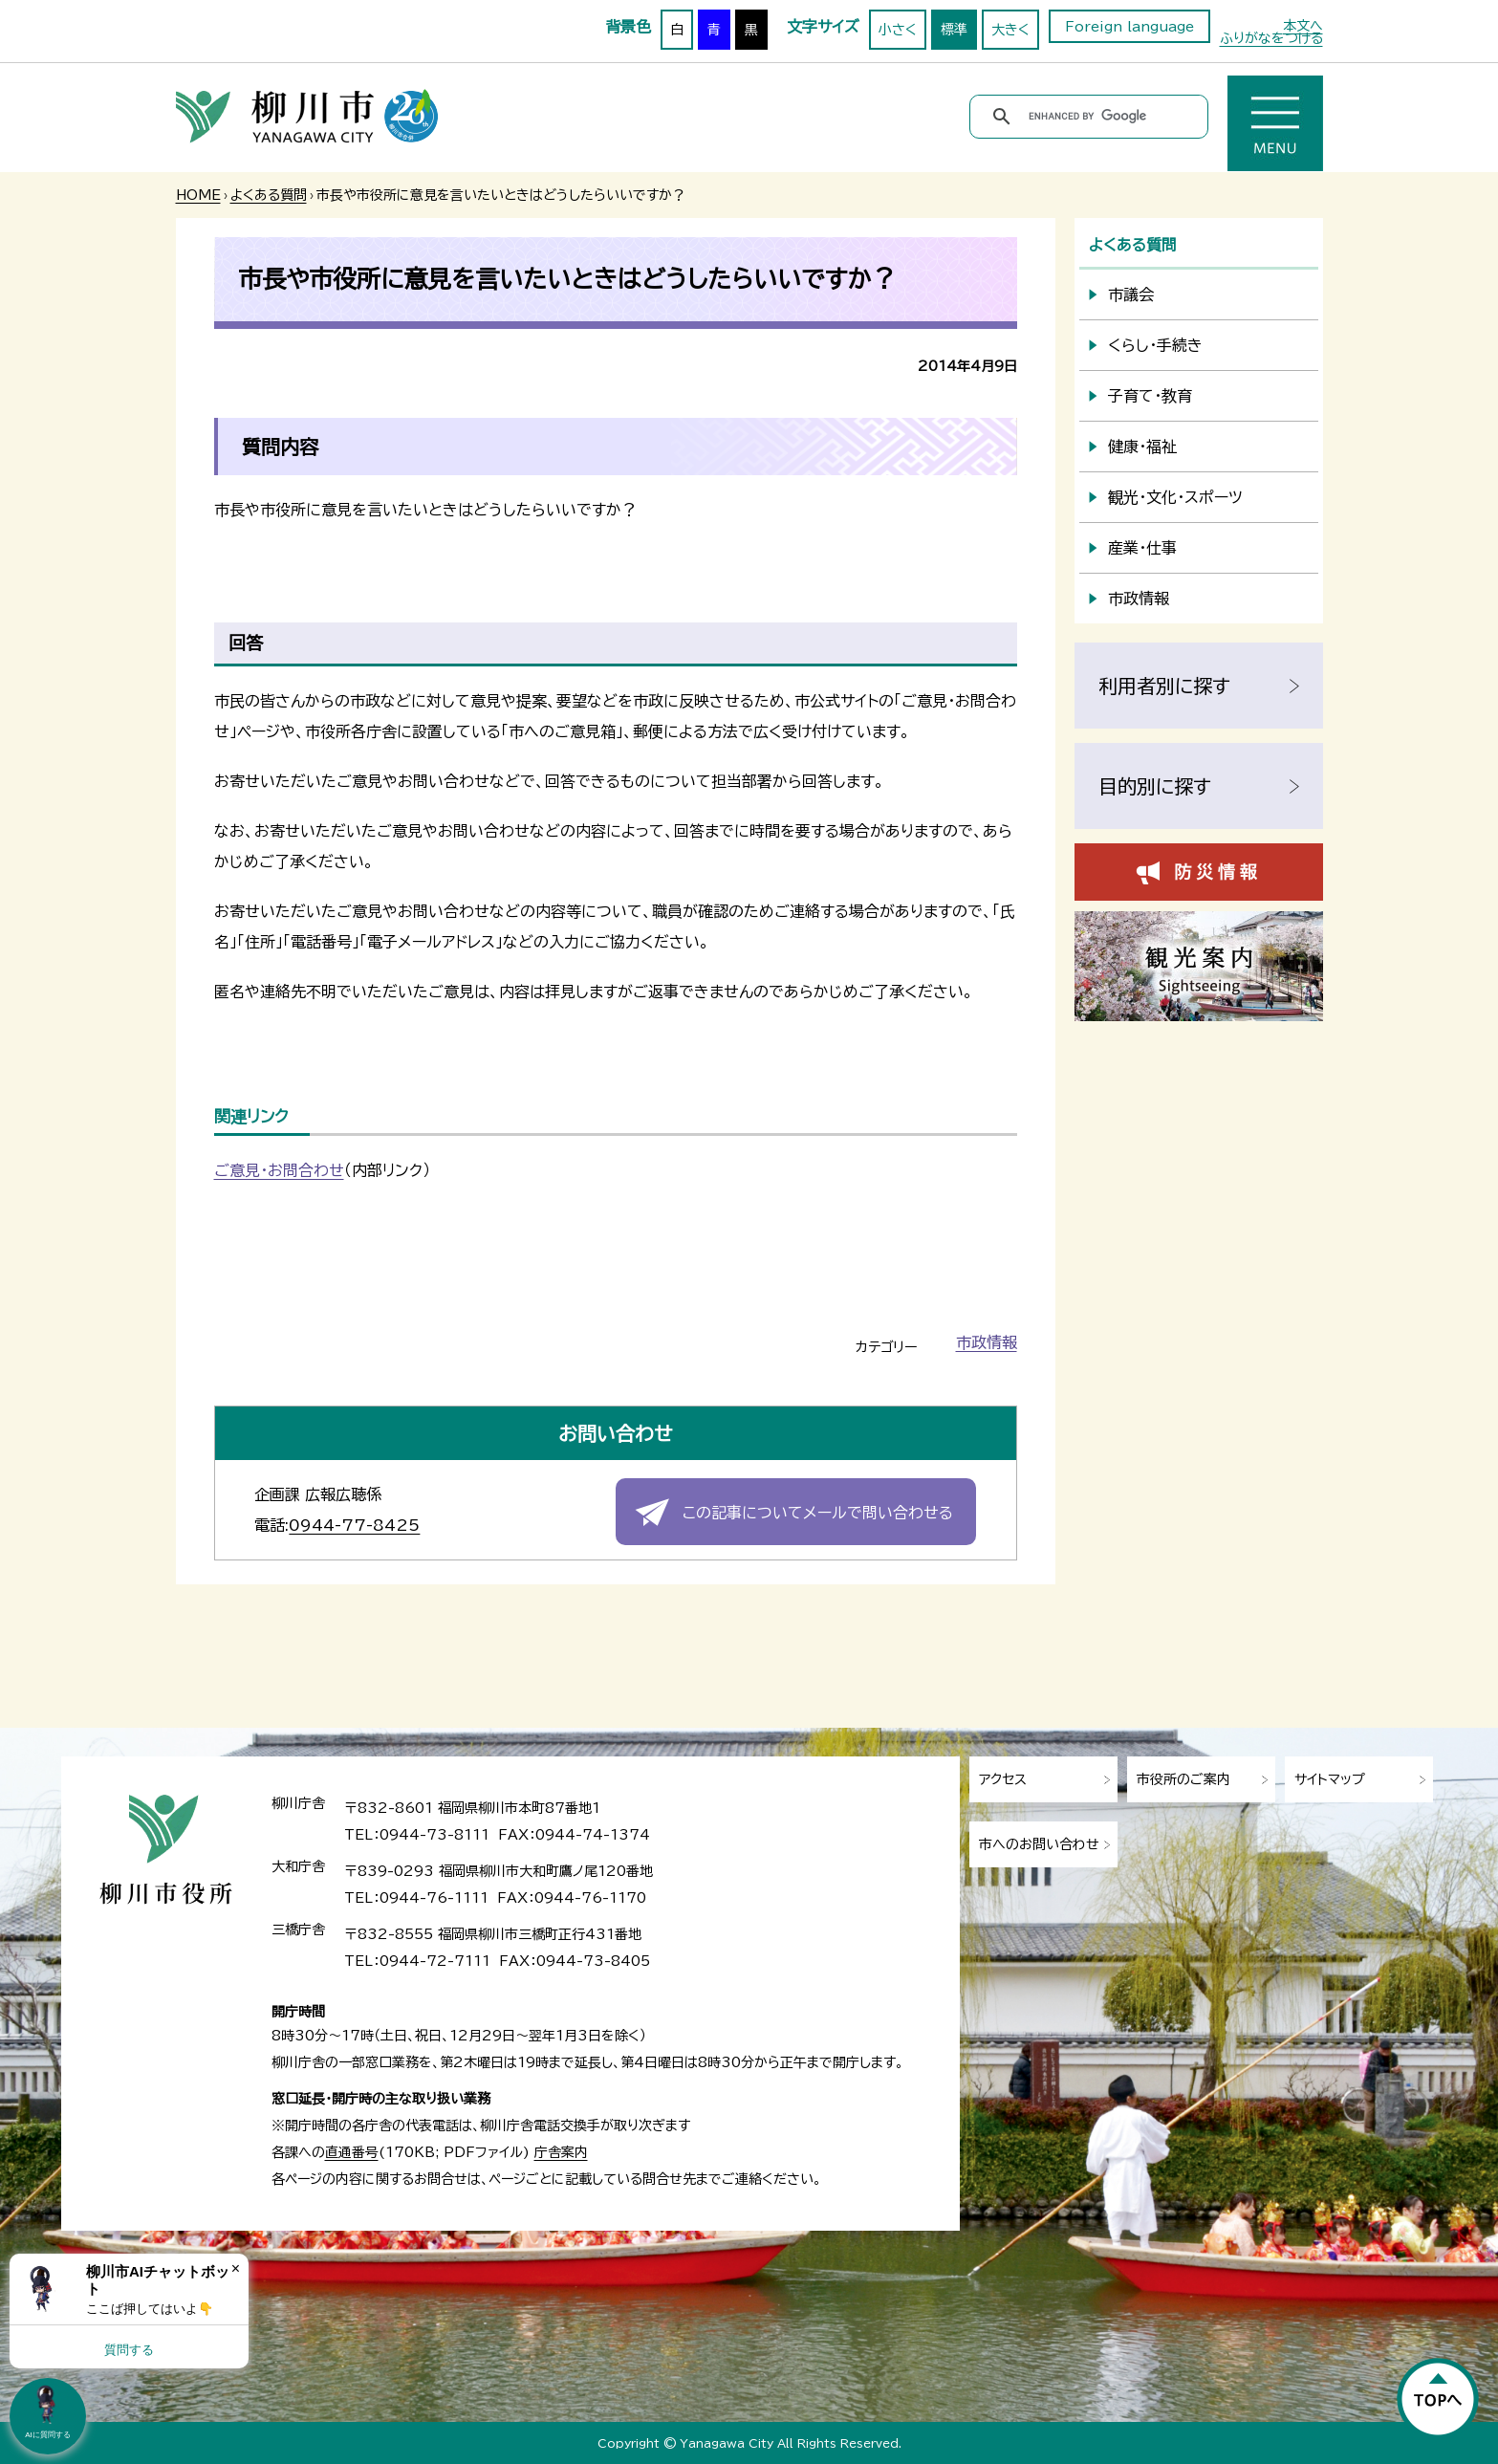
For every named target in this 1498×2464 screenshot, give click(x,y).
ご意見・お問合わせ (279, 1170)
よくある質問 (268, 195)
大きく (1010, 29)
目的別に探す (1154, 786)
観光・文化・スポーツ (1175, 497)
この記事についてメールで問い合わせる (818, 1512)
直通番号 (352, 2152)
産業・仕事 (1142, 548)
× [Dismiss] (235, 2268)
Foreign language (1129, 26)
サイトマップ (1329, 1779)
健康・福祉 (1142, 446)
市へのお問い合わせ (1039, 1844)
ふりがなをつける (1271, 38)
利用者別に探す (1164, 685)
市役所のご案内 (1183, 1779)
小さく (898, 29)
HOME (198, 195)
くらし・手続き (1155, 345)
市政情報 (986, 1342)
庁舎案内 (561, 2152)
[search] (1092, 116)
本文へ (1303, 26)
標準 (954, 29)
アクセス (1003, 1779)
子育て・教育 (1150, 395)
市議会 (1131, 294)
